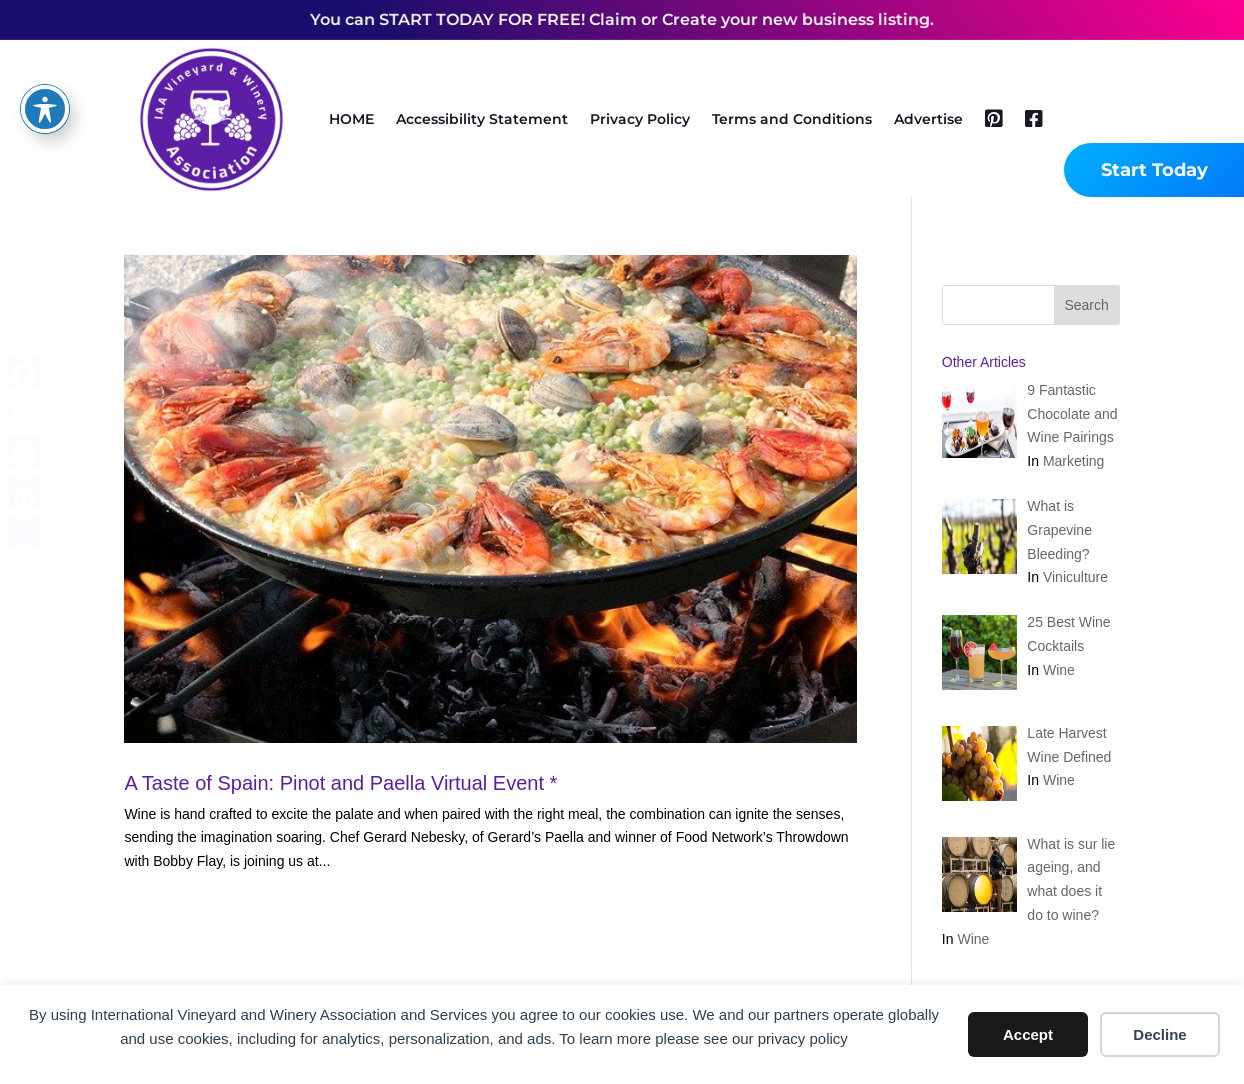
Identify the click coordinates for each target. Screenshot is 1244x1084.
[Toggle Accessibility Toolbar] (45, 54)
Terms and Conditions (792, 119)
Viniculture (1075, 577)
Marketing (1073, 461)
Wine (1059, 670)
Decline (1159, 1034)
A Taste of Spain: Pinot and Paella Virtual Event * (340, 783)
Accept (1028, 1034)
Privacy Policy (640, 119)
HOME (351, 119)
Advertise (928, 119)
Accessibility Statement (482, 119)
